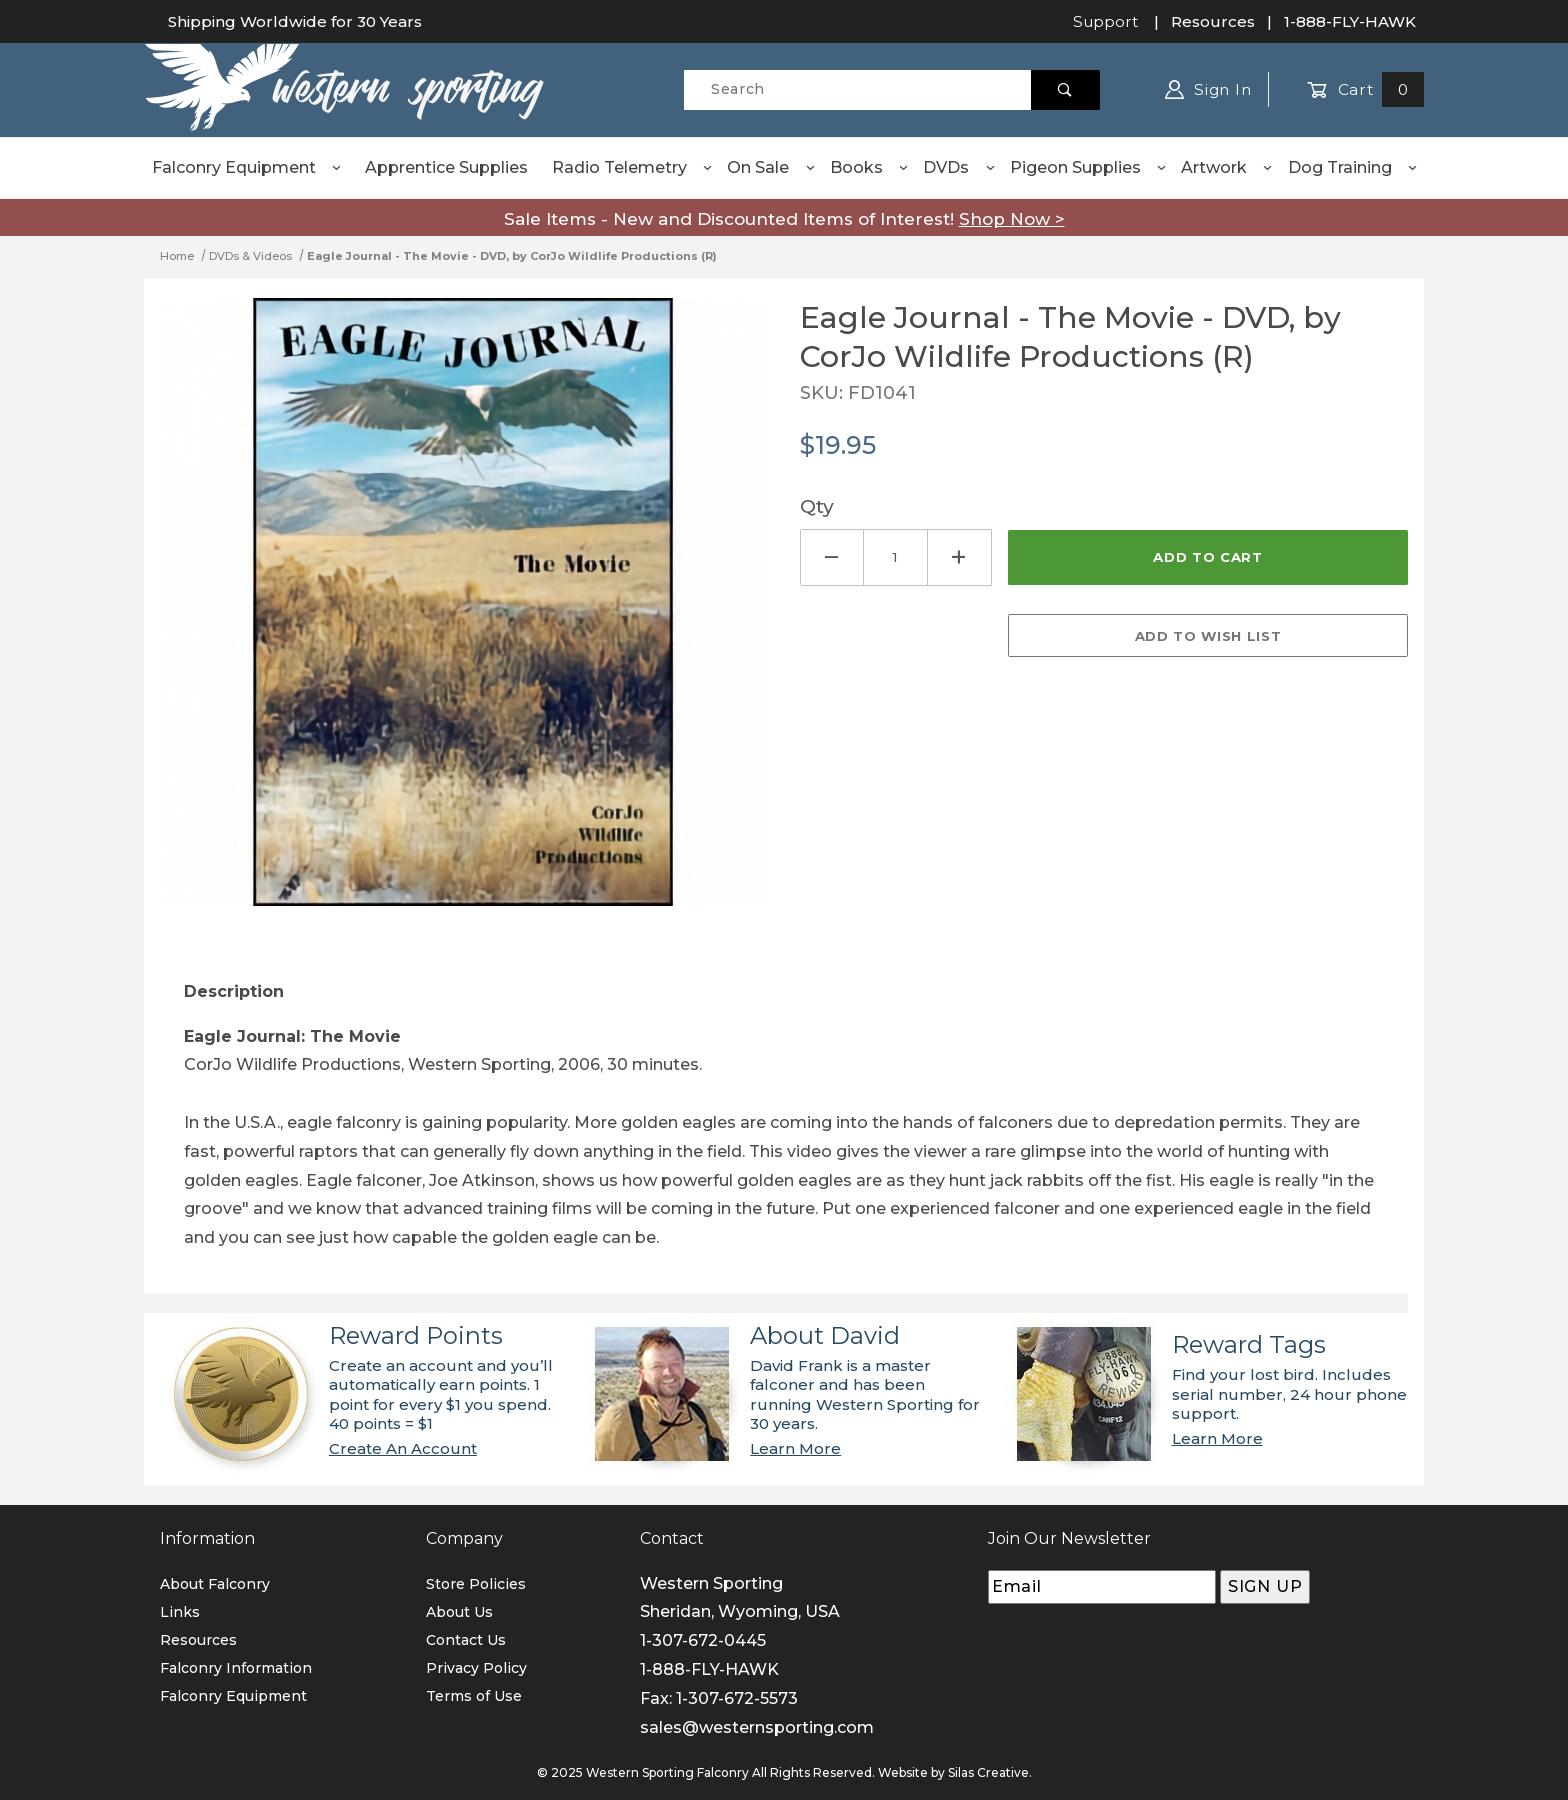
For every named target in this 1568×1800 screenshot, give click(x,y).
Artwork (1227, 167)
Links (180, 1612)
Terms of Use (474, 1696)
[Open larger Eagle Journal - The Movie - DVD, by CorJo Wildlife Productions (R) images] (464, 616)
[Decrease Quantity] (832, 557)
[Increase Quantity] (960, 557)
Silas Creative (988, 1772)
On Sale (771, 167)
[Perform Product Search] (1065, 90)
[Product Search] (857, 90)
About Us (459, 1612)
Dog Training (1353, 167)
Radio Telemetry (633, 167)
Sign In (1208, 89)
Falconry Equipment (247, 167)
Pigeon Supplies (1089, 167)
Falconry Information (236, 1668)
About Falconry (215, 1584)
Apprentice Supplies (446, 167)
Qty (817, 506)
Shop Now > (1012, 219)
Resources (1213, 21)
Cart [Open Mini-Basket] (1365, 89)
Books (870, 167)
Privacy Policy (476, 1668)
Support (1105, 21)
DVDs (959, 167)
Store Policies (476, 1584)
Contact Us (466, 1640)
